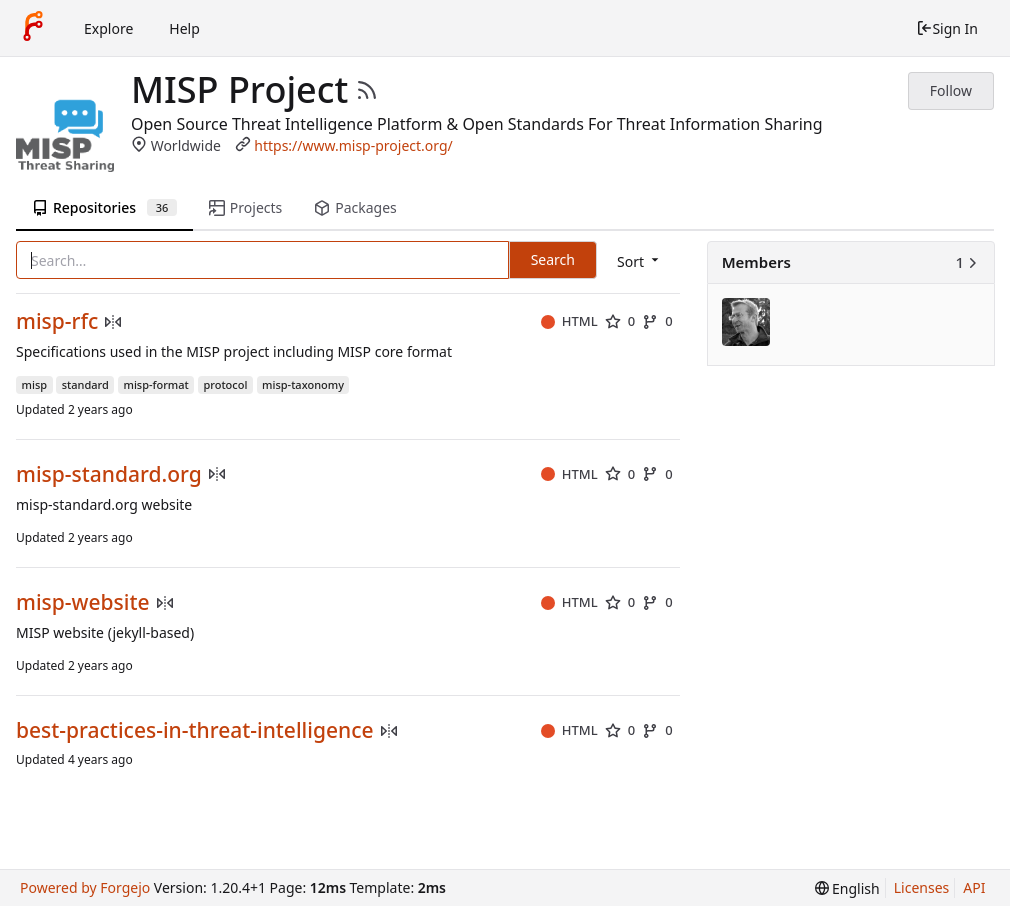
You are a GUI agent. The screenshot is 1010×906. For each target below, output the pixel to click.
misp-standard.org (109, 474)
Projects (245, 207)
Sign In (947, 28)
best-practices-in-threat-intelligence (195, 730)
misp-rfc (57, 321)
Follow (951, 90)
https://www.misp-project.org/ (353, 145)
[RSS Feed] (367, 90)
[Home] (33, 28)
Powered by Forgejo (85, 887)
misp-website (83, 602)
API (974, 887)
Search (553, 259)
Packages (355, 207)
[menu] (639, 261)
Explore (108, 28)
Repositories (104, 207)
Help (184, 28)
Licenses (922, 887)
